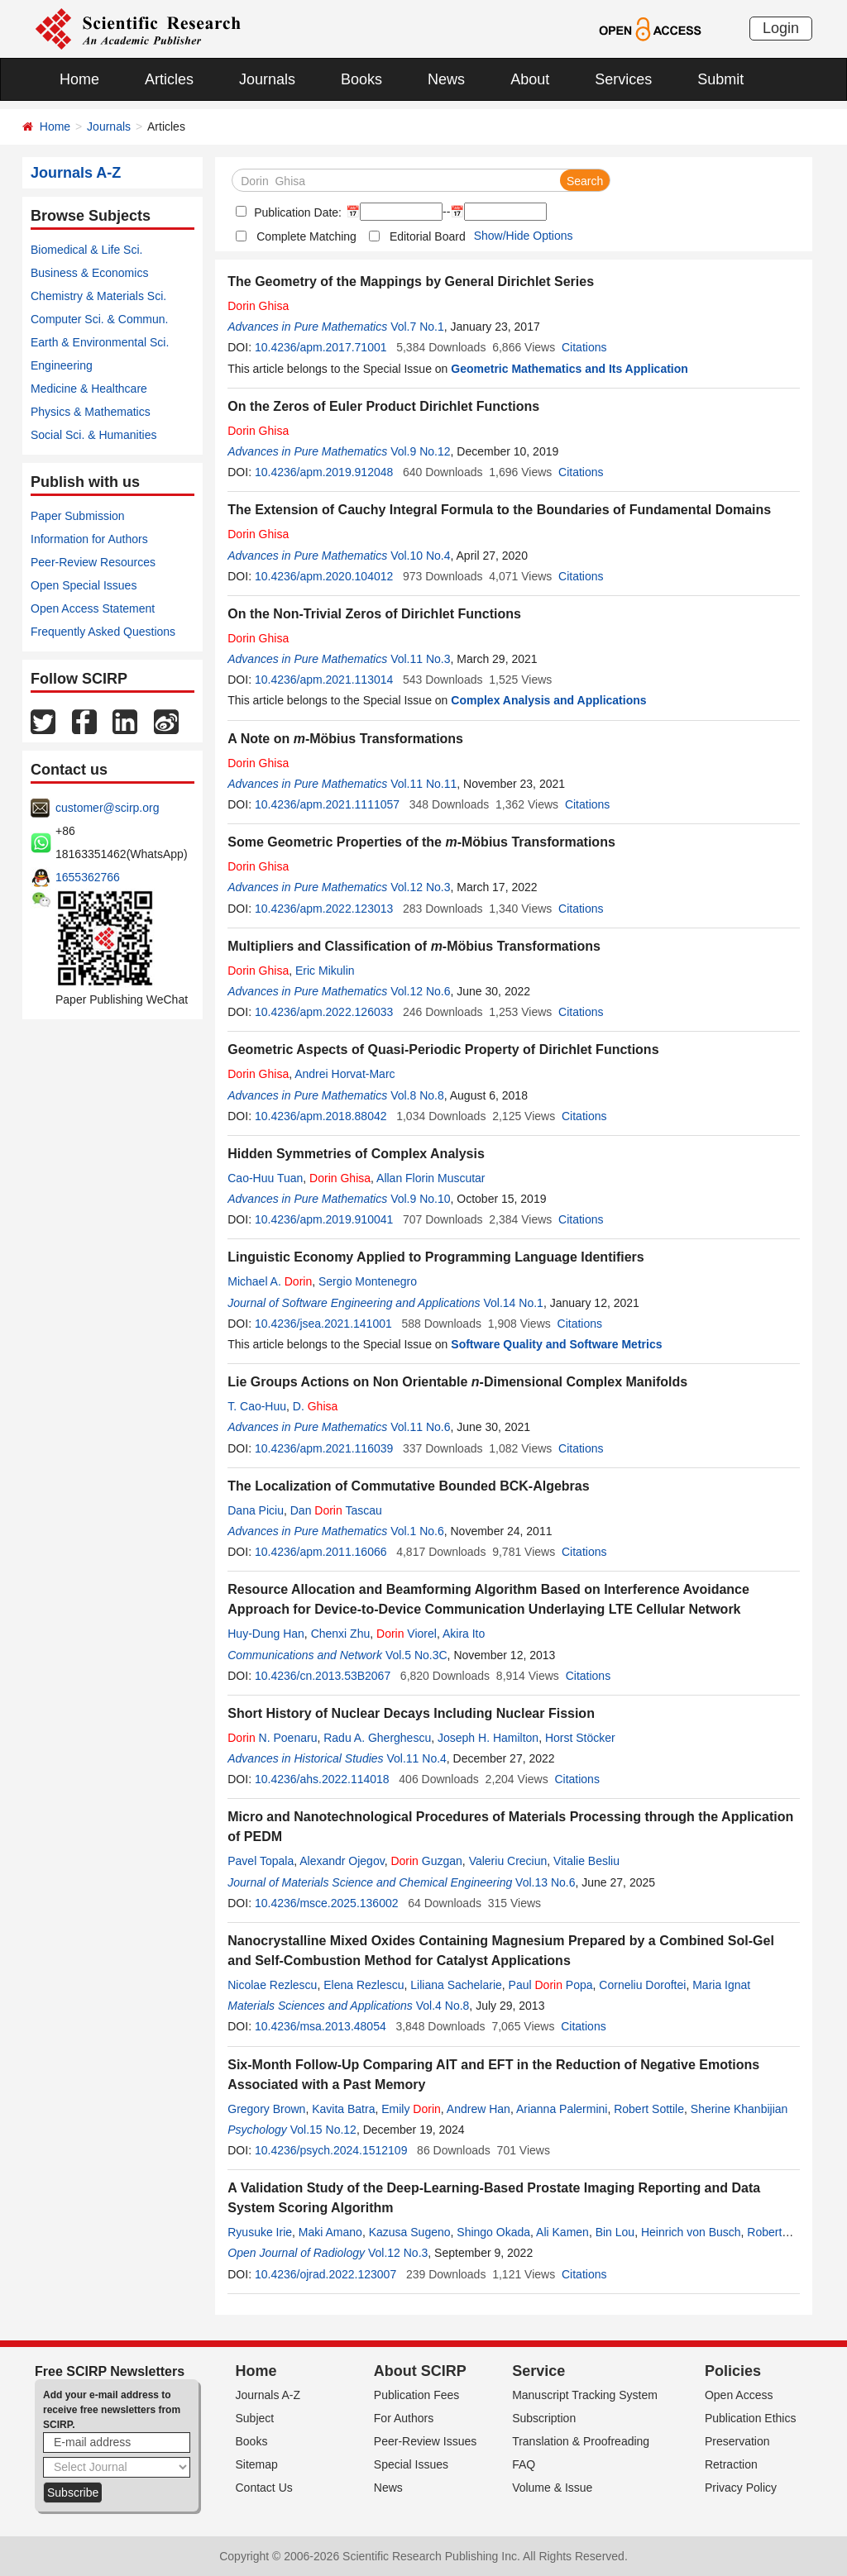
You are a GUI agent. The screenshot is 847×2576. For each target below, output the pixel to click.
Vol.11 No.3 (420, 658)
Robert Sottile (649, 2109)
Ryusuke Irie (259, 2232)
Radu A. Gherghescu (377, 1737)
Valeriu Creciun (508, 1861)
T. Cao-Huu (256, 1406)
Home (79, 79)
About (529, 79)
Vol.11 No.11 (423, 783)
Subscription (544, 2418)
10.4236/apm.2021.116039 (324, 1448)
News (446, 79)
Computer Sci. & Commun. (100, 319)
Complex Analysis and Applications (548, 700)
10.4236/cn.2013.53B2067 (322, 1675)
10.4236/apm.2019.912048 (324, 472)
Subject (255, 2418)
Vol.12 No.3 (420, 887)
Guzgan (426, 1861)
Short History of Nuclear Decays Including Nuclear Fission (411, 1713)
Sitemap (257, 2464)
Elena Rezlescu (363, 1985)
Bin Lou (615, 2232)
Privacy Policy (741, 2487)
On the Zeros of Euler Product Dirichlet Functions (383, 406)
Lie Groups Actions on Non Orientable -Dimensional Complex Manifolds (457, 1382)
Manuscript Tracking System (585, 2395)
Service (538, 2371)
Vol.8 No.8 (417, 1095)
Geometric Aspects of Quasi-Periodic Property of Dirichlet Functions (442, 1049)
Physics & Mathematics (91, 411)
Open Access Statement (93, 608)
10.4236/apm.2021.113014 (324, 679)
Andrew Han (478, 2109)
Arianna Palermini (562, 2109)
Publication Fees (417, 2395)
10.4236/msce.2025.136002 (327, 1903)
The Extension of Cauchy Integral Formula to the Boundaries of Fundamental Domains (499, 510)
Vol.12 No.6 (420, 991)
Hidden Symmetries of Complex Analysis (356, 1154)
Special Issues (411, 2464)
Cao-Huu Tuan (265, 1178)
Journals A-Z (268, 2395)
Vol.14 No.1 (513, 1302)
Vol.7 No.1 (417, 326)
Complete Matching (306, 236)
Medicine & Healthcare (89, 388)
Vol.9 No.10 (420, 1198)
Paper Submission (78, 515)
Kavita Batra (343, 2109)
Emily (411, 2109)
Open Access (739, 2395)
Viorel (406, 1633)
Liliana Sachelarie (456, 1985)
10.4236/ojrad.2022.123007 (325, 2274)
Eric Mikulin (325, 970)
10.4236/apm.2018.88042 (321, 1116)
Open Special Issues (83, 585)
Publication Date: (296, 212)
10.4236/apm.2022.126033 (324, 1011)
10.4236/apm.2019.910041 (324, 1219)
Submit (720, 79)
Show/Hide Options (523, 235)
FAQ (523, 2464)
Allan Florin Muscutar (431, 1178)
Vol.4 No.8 (443, 2005)
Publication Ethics (751, 2418)
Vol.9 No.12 (420, 451)
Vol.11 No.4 (416, 1758)
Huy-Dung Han (265, 1633)
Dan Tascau (336, 1510)
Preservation (737, 2441)
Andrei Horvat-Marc (344, 1073)
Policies (733, 2371)
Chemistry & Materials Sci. (98, 296)
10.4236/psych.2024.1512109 (331, 2150)
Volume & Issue (552, 2487)
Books (361, 79)
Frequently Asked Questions (103, 631)
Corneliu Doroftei (642, 1985)
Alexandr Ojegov (341, 1861)
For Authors (403, 2418)
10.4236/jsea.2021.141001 (323, 1323)
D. (315, 1406)
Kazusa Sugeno (410, 2232)
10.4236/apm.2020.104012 (324, 576)
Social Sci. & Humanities (94, 434)
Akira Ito (464, 1633)
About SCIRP (420, 2371)
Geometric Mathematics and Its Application (569, 368)
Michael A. (269, 1281)
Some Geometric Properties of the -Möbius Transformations (421, 842)
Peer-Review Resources (93, 562)
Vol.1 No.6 (417, 1531)
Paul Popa (551, 1985)
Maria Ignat (721, 1985)
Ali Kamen (562, 2232)
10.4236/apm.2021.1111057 (327, 804)
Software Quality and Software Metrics (556, 1344)
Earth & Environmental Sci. (100, 342)
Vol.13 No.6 (545, 1882)
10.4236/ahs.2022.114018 (322, 1779)
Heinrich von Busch (691, 2232)
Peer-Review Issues (425, 2441)
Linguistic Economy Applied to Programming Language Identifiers (435, 1257)
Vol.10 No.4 (420, 555)
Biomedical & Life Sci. (86, 249)
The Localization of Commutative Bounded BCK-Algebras (408, 1486)
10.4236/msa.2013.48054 (320, 2026)
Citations (584, 347)
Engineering (62, 365)
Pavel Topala (260, 1861)
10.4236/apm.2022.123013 (324, 908)
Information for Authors (89, 539)
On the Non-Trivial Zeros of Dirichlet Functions (374, 614)
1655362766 (87, 877)
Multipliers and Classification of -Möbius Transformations (414, 946)
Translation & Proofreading (580, 2441)
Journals (267, 79)
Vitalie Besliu (586, 1861)
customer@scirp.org (107, 807)
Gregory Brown (266, 2109)
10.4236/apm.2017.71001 (321, 347)
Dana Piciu (255, 1510)
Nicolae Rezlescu (272, 1985)
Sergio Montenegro (367, 1281)
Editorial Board (428, 236)
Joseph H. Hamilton (488, 1737)
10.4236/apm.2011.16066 (321, 1551)
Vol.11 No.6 (420, 1426)
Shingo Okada (493, 2232)
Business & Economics (89, 272)
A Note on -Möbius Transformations (345, 739)
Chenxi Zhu (341, 1633)
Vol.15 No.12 (323, 2129)
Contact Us (264, 2487)
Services (623, 79)
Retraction (731, 2464)
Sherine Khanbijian (739, 2109)
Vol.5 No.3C (416, 1655)
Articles (169, 79)
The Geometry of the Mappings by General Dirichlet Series (410, 281)
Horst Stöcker (580, 1737)
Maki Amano (330, 2232)
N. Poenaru (272, 1737)
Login (781, 28)
